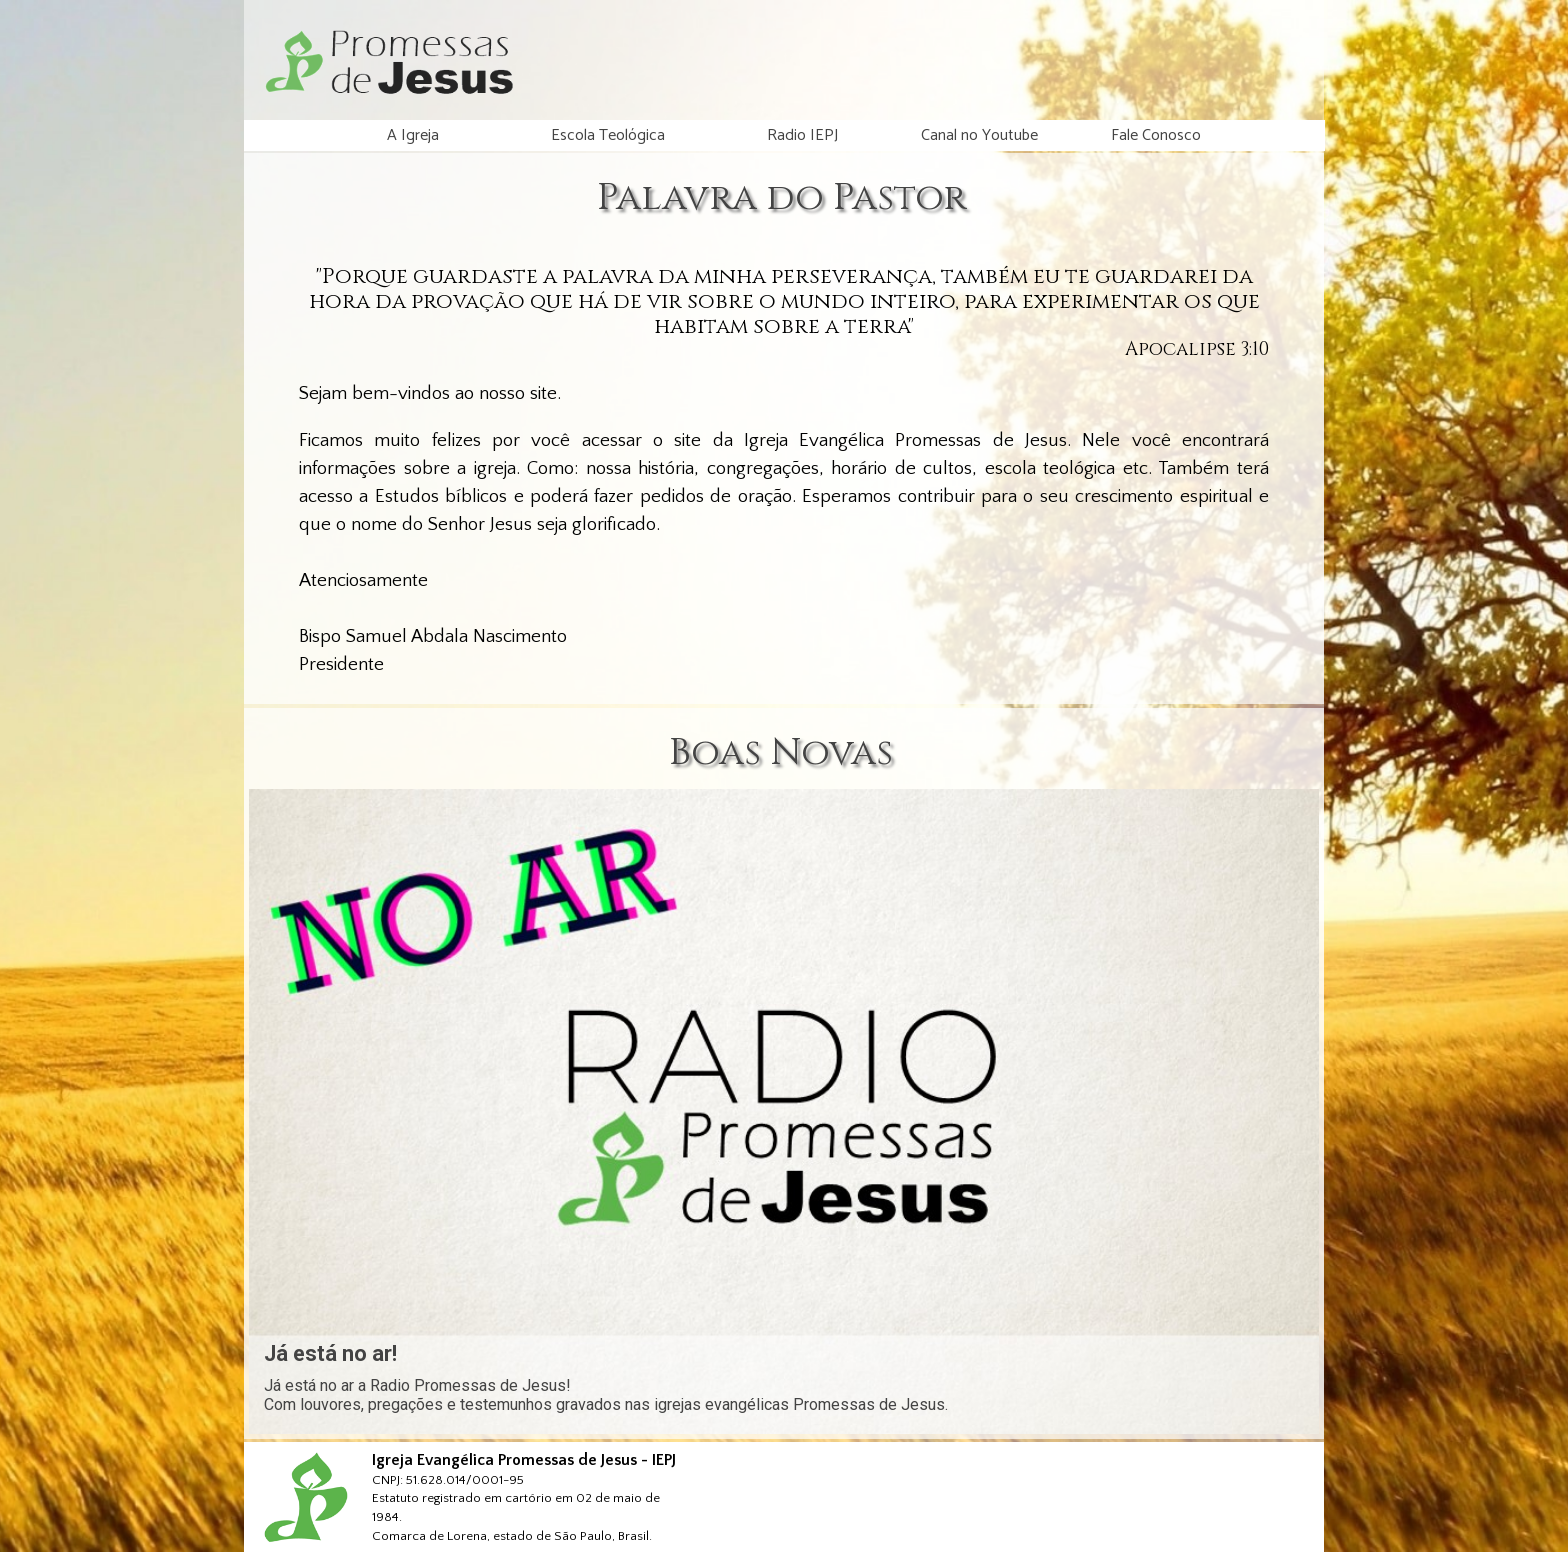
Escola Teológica (608, 135)
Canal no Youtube (979, 135)
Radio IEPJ (802, 135)
